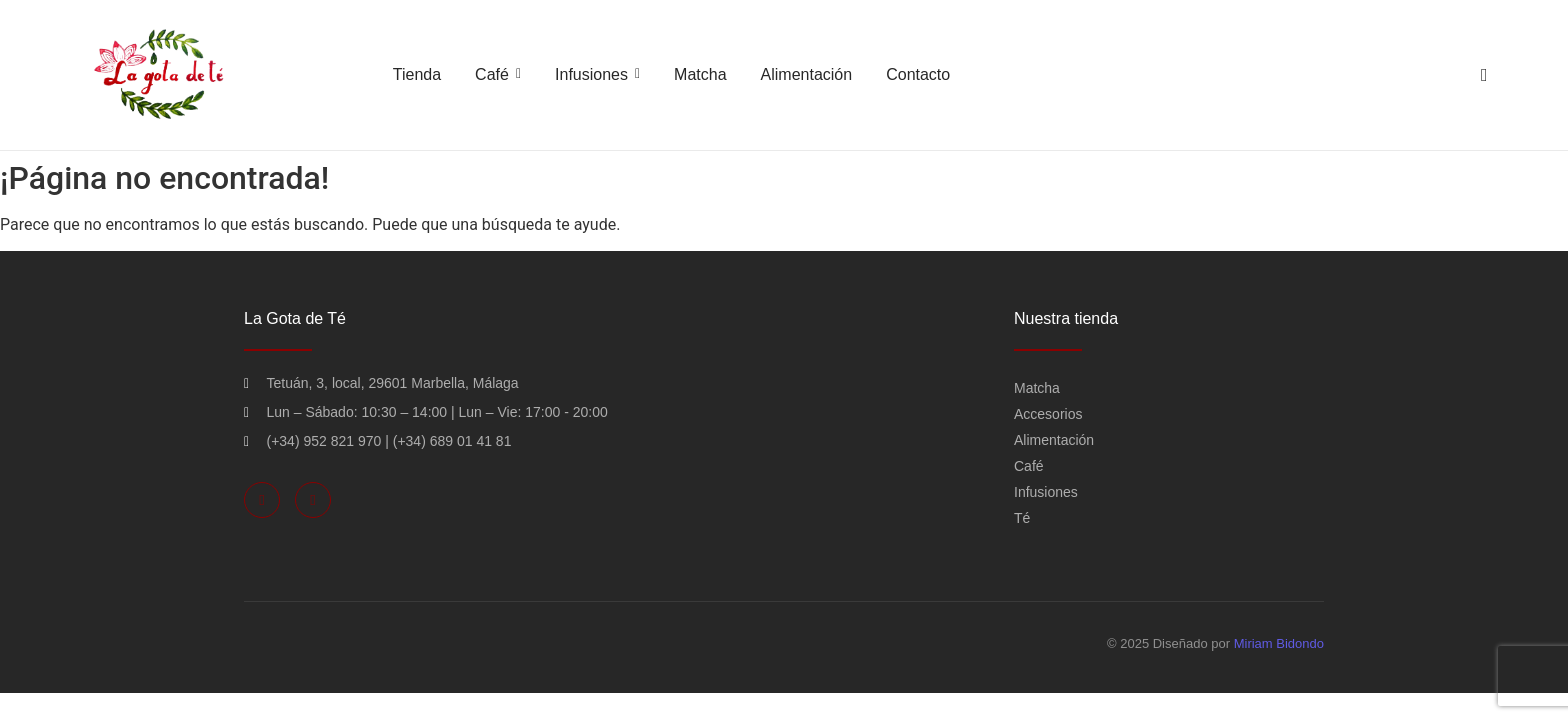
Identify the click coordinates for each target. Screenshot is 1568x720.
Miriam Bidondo (1279, 643)
